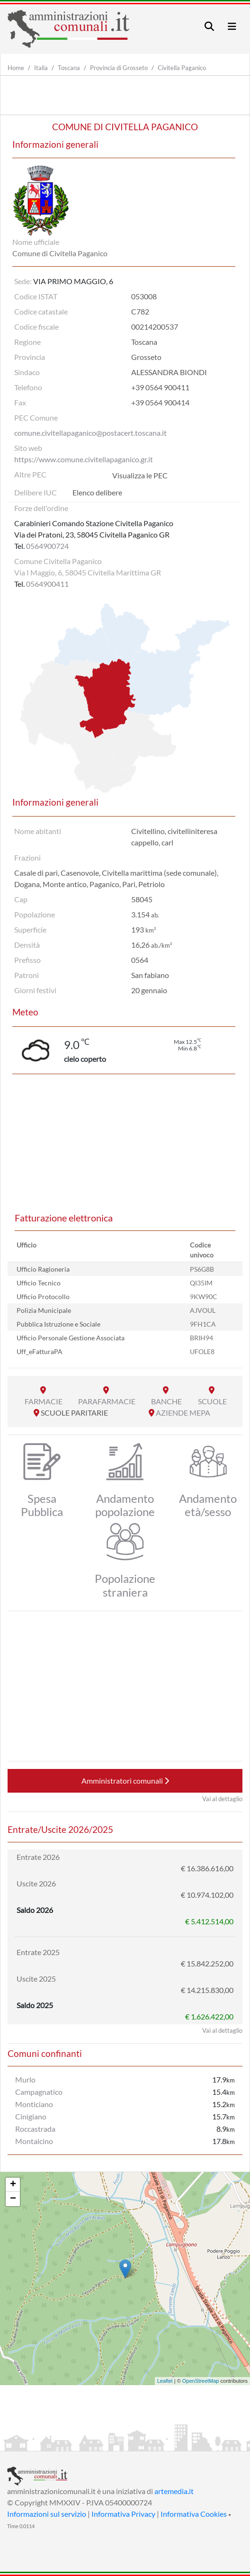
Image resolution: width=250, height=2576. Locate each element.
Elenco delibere (97, 492)
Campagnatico (38, 2091)
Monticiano (34, 2104)
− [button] (13, 2199)
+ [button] (13, 2185)
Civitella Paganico (182, 68)
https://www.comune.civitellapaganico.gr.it (83, 459)
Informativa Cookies (194, 2513)
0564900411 (47, 583)
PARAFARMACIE (106, 1401)
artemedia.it (174, 2490)
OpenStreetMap (200, 2381)
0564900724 (47, 545)
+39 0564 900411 (160, 387)
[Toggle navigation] (209, 26)
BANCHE (166, 1401)
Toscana (69, 68)
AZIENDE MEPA (183, 1412)
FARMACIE (43, 1401)
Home (16, 68)
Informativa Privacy (123, 2513)
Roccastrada (35, 2128)
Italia (41, 68)
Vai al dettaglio (222, 1799)
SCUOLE (212, 1401)
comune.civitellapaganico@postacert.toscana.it (90, 432)
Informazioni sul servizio (46, 2513)
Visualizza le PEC (140, 475)
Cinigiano (30, 2116)
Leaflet (165, 2381)
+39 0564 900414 (160, 402)
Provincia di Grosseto (119, 68)
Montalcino (34, 2140)
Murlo (25, 2079)
